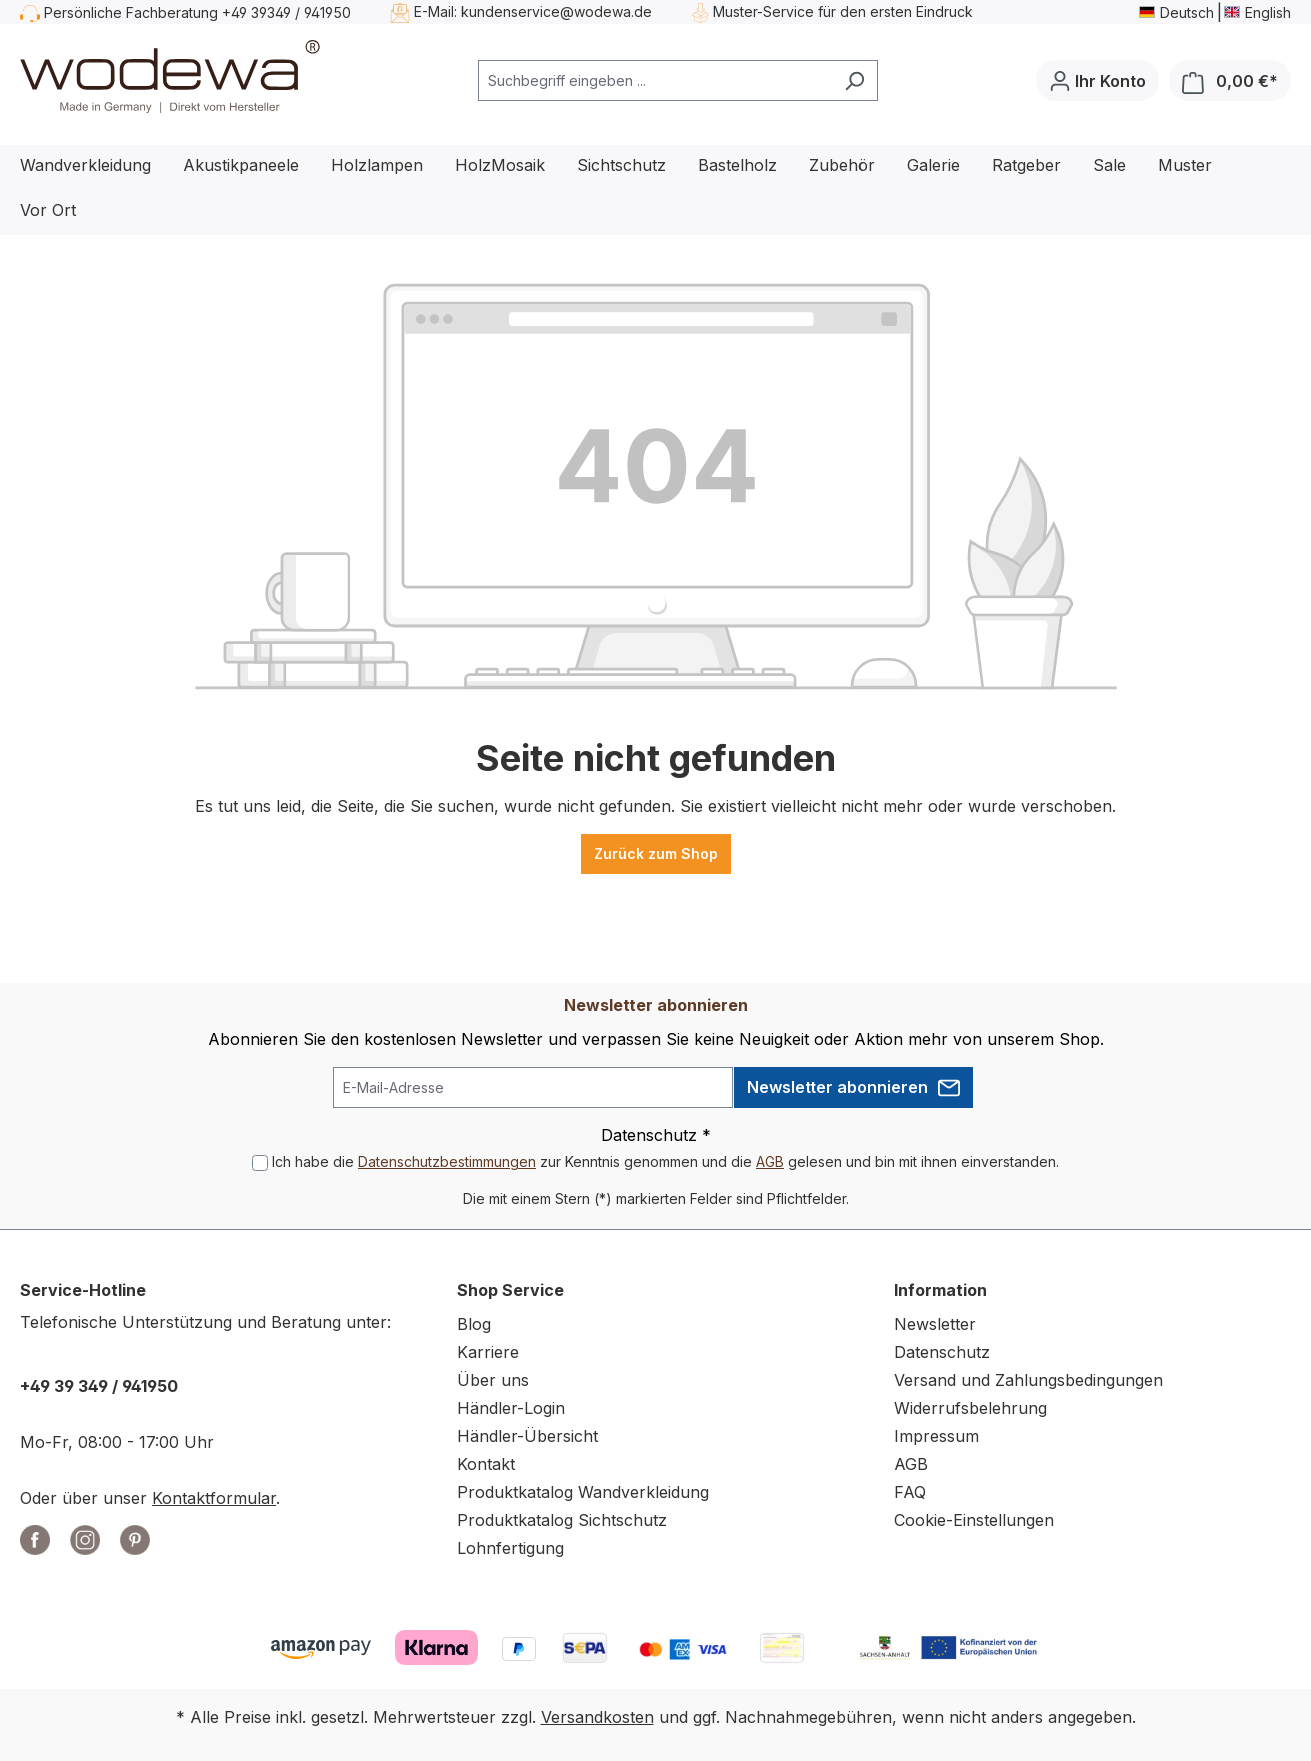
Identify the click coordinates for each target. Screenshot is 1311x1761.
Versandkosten (597, 1717)
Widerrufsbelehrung (970, 1408)
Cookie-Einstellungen (974, 1520)
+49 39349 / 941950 (286, 12)
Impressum (936, 1436)
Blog (474, 1324)
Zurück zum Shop (656, 853)
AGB (770, 1161)
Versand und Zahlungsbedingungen (1028, 1380)
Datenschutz (942, 1352)
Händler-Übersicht (527, 1436)
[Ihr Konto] (1097, 80)
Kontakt (486, 1464)
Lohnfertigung (510, 1548)
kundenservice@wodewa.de (556, 11)
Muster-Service (763, 11)
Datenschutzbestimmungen (447, 1161)
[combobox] (655, 80)
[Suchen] (854, 80)
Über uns (493, 1380)
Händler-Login (511, 1408)
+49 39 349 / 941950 (99, 1386)
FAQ (910, 1492)
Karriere (488, 1352)
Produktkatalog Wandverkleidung (583, 1492)
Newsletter (935, 1324)
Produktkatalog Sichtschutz (562, 1520)
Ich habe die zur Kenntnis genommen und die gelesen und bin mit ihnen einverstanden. (665, 1161)
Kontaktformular (214, 1498)
